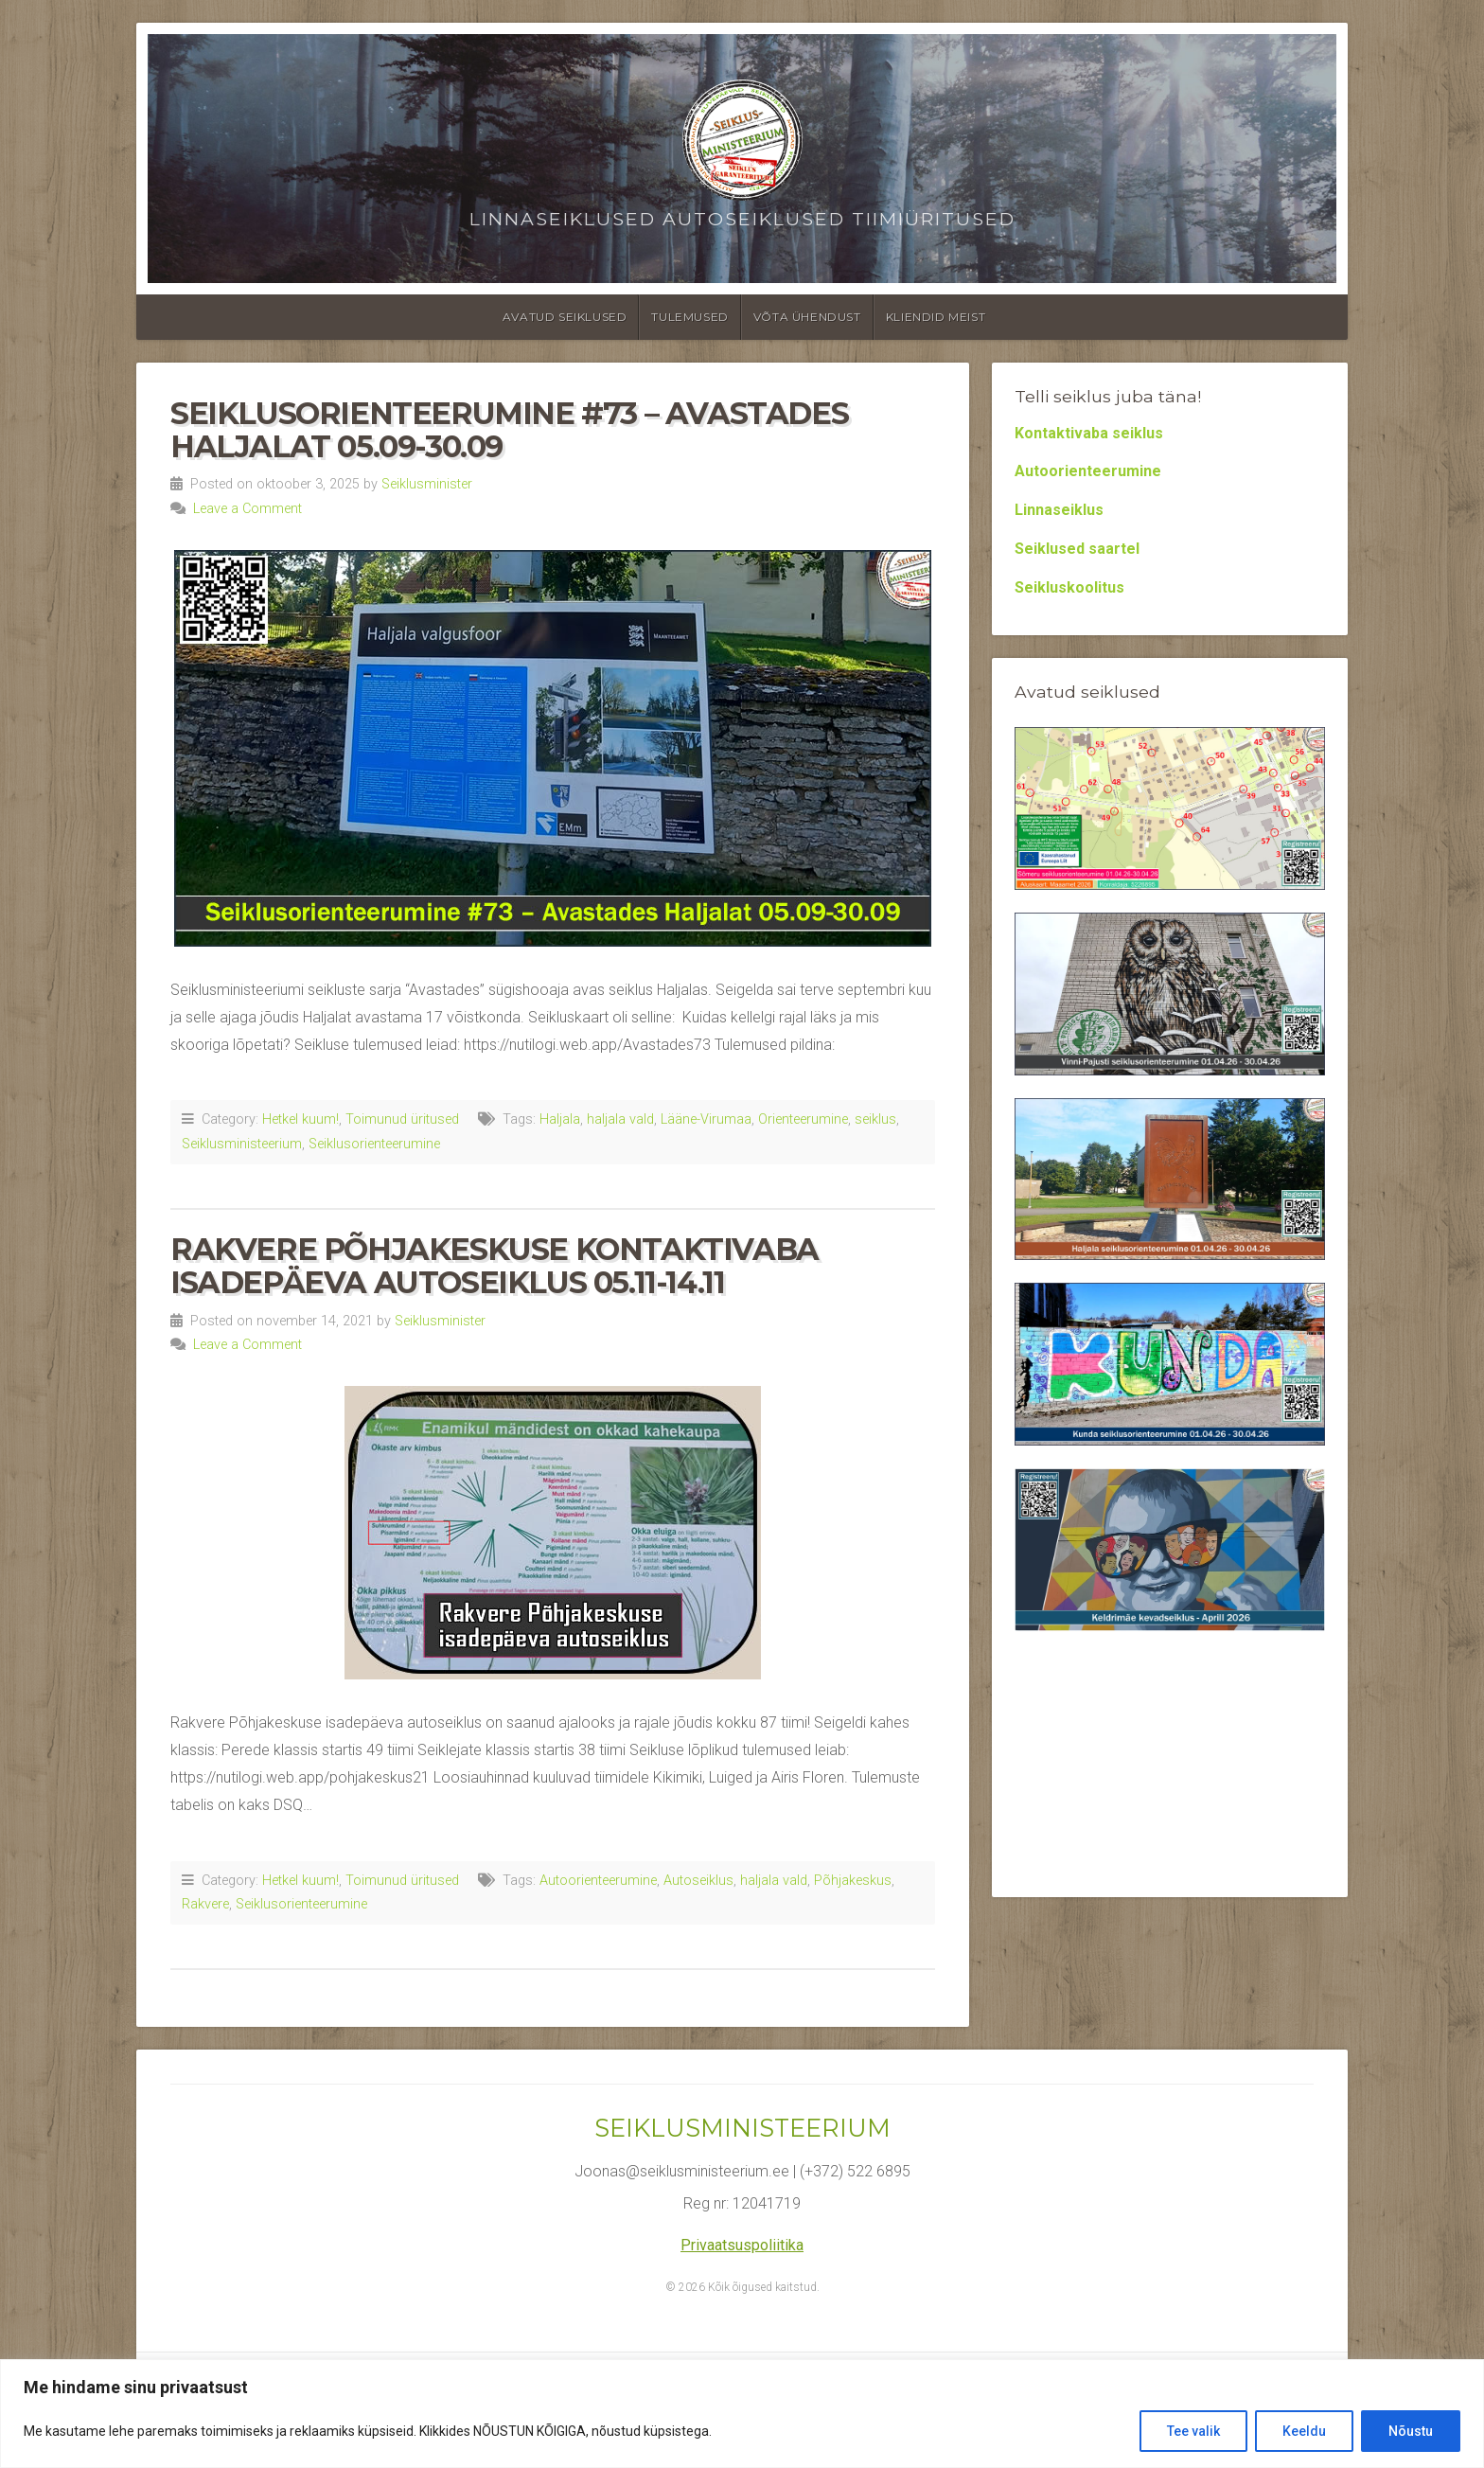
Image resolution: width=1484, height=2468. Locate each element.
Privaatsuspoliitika (742, 2245)
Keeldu (1304, 2431)
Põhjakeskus (853, 1881)
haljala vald (620, 1119)
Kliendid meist (935, 317)
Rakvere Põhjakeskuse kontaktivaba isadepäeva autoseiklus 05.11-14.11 (494, 1266)
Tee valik (1193, 2431)
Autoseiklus (698, 1881)
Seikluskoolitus (1069, 587)
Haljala (559, 1119)
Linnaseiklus (1059, 510)
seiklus (875, 1119)
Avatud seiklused (565, 317)
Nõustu (1410, 2431)
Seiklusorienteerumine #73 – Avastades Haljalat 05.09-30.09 (509, 430)
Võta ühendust (807, 317)
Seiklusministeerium (242, 1144)
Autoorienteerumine (598, 1881)
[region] (742, 2413)
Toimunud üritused (402, 1119)
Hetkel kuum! (300, 1119)
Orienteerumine (803, 1119)
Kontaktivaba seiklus (1089, 433)
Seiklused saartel (1077, 549)
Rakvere (205, 1904)
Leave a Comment (247, 509)
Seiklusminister (426, 484)
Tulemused (689, 317)
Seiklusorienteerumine (374, 1144)
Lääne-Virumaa (706, 1119)
